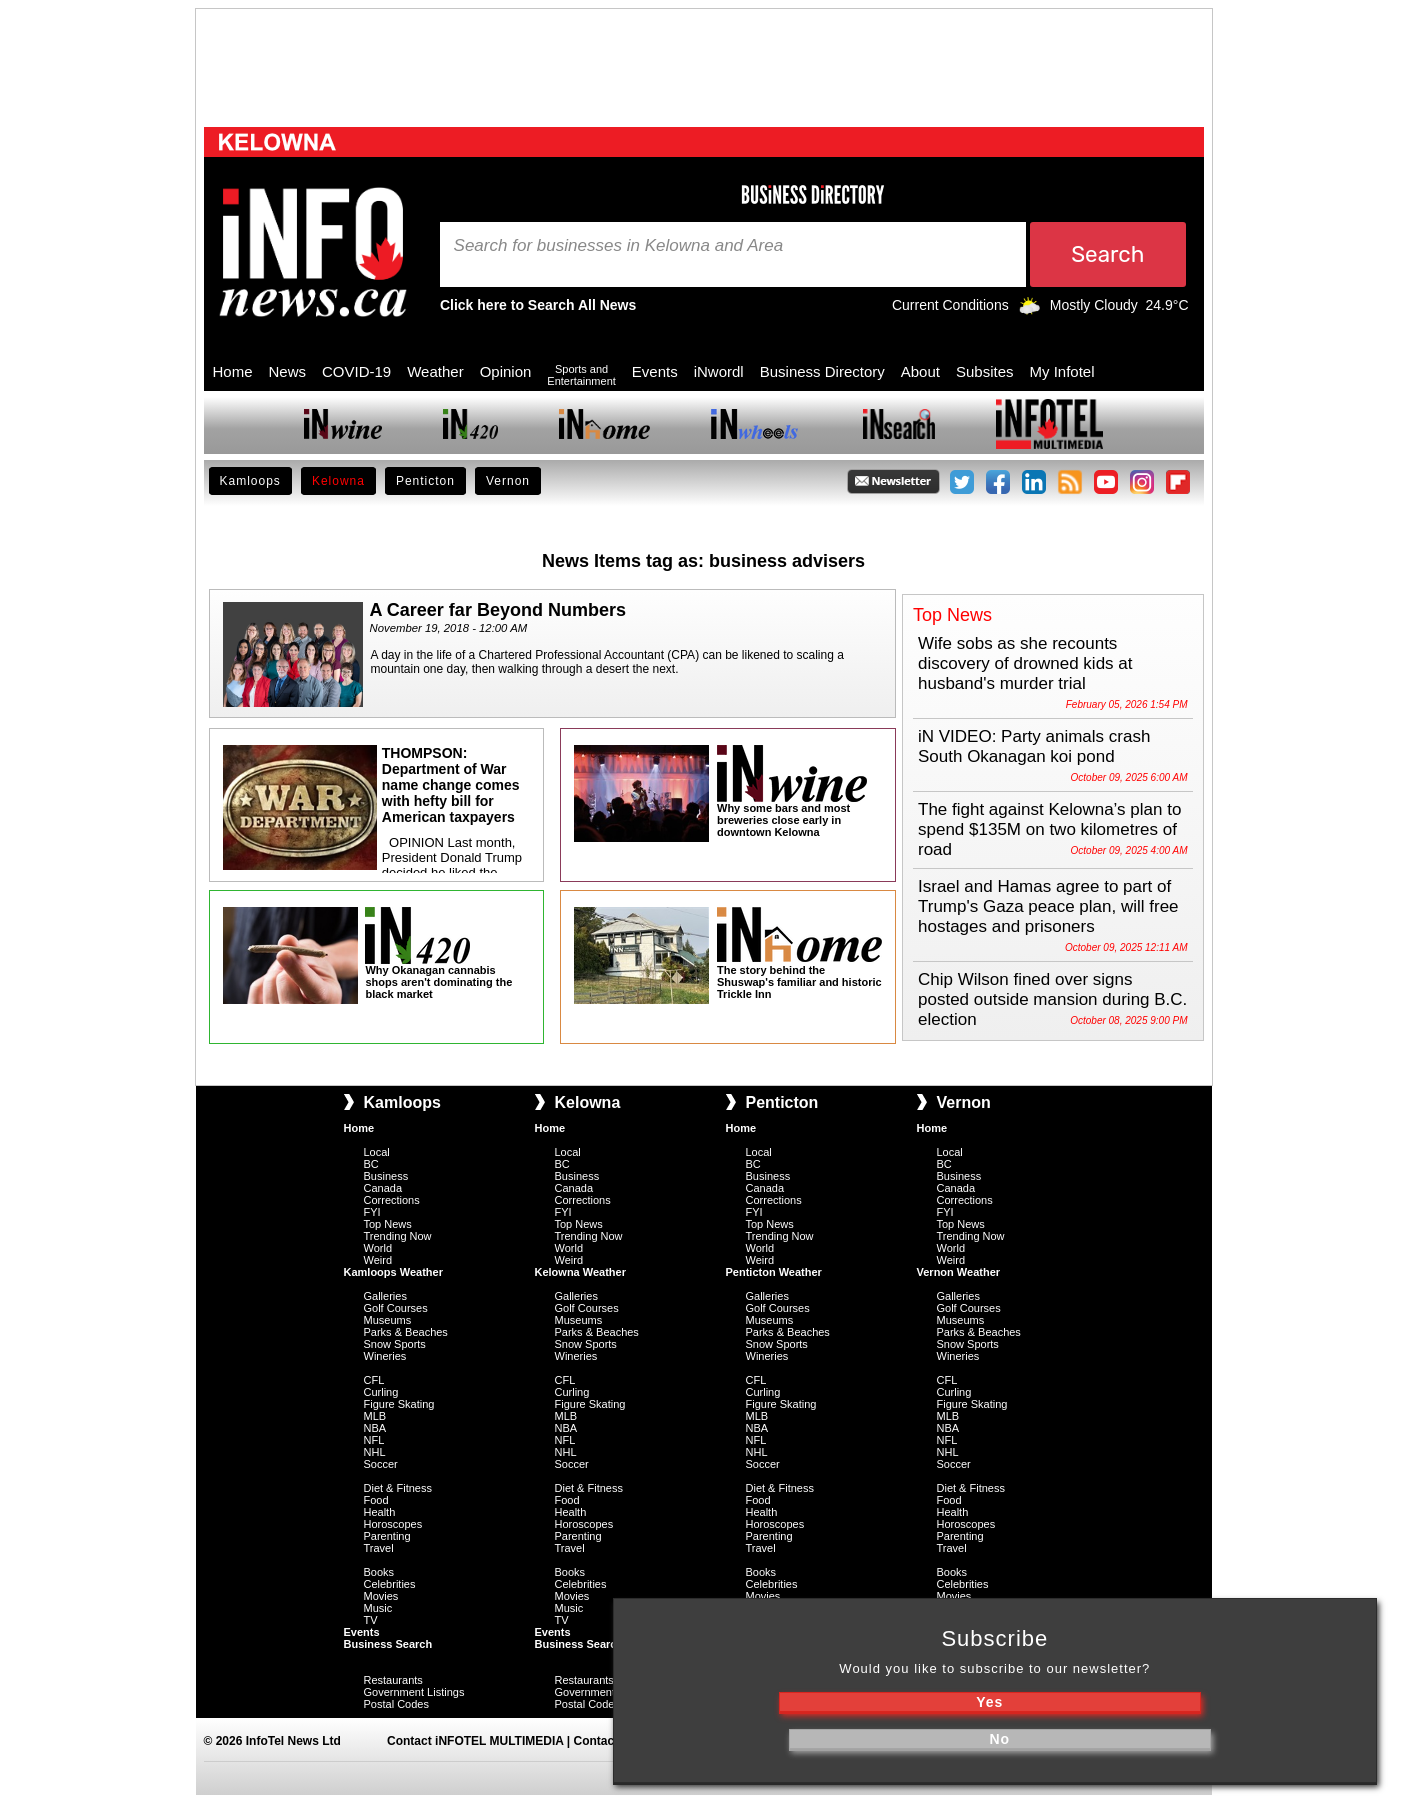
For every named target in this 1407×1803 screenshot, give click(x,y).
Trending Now (398, 1236)
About (920, 371)
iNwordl (719, 371)
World (378, 1248)
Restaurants (393, 1680)
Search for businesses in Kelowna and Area (619, 246)
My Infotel (1062, 371)
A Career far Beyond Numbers (498, 610)
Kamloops (250, 481)
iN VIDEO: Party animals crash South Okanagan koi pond (1034, 746)
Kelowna (338, 481)
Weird (378, 1260)
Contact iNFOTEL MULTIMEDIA (475, 1741)
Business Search (388, 1644)
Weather (435, 371)
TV (371, 1620)
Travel (379, 1548)
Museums (388, 1320)
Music (378, 1608)
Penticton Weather (774, 1272)
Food (376, 1500)
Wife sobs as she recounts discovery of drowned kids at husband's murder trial (1025, 663)
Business (386, 1176)
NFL (374, 1440)
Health (380, 1512)
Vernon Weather (959, 1272)
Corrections (392, 1200)
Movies (381, 1596)
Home (233, 371)
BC (371, 1164)
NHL (375, 1452)
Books (379, 1572)
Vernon (508, 481)
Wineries (385, 1356)
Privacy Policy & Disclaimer (881, 1741)
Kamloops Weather (393, 1272)
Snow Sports (395, 1344)
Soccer (381, 1464)
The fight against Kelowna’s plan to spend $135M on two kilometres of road (1049, 829)
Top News (388, 1224)
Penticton (425, 481)
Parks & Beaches (406, 1332)
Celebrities (390, 1584)
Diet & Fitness (398, 1488)
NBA (375, 1428)
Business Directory (822, 371)
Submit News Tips (741, 1741)
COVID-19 (356, 371)
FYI (372, 1212)
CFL (374, 1380)
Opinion (506, 371)
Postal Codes (396, 1704)
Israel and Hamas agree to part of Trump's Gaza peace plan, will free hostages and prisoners (1048, 906)
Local (377, 1152)
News (288, 371)
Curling (381, 1392)
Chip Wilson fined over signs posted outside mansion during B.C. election (1052, 999)
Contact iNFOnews (627, 1741)
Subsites (985, 371)
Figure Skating (399, 1404)
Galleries (385, 1296)
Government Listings (414, 1692)
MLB (375, 1416)
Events (655, 371)
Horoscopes (393, 1524)
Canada (383, 1188)
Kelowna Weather (581, 1272)
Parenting (387, 1536)
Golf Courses (396, 1308)
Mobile (759, 1777)
